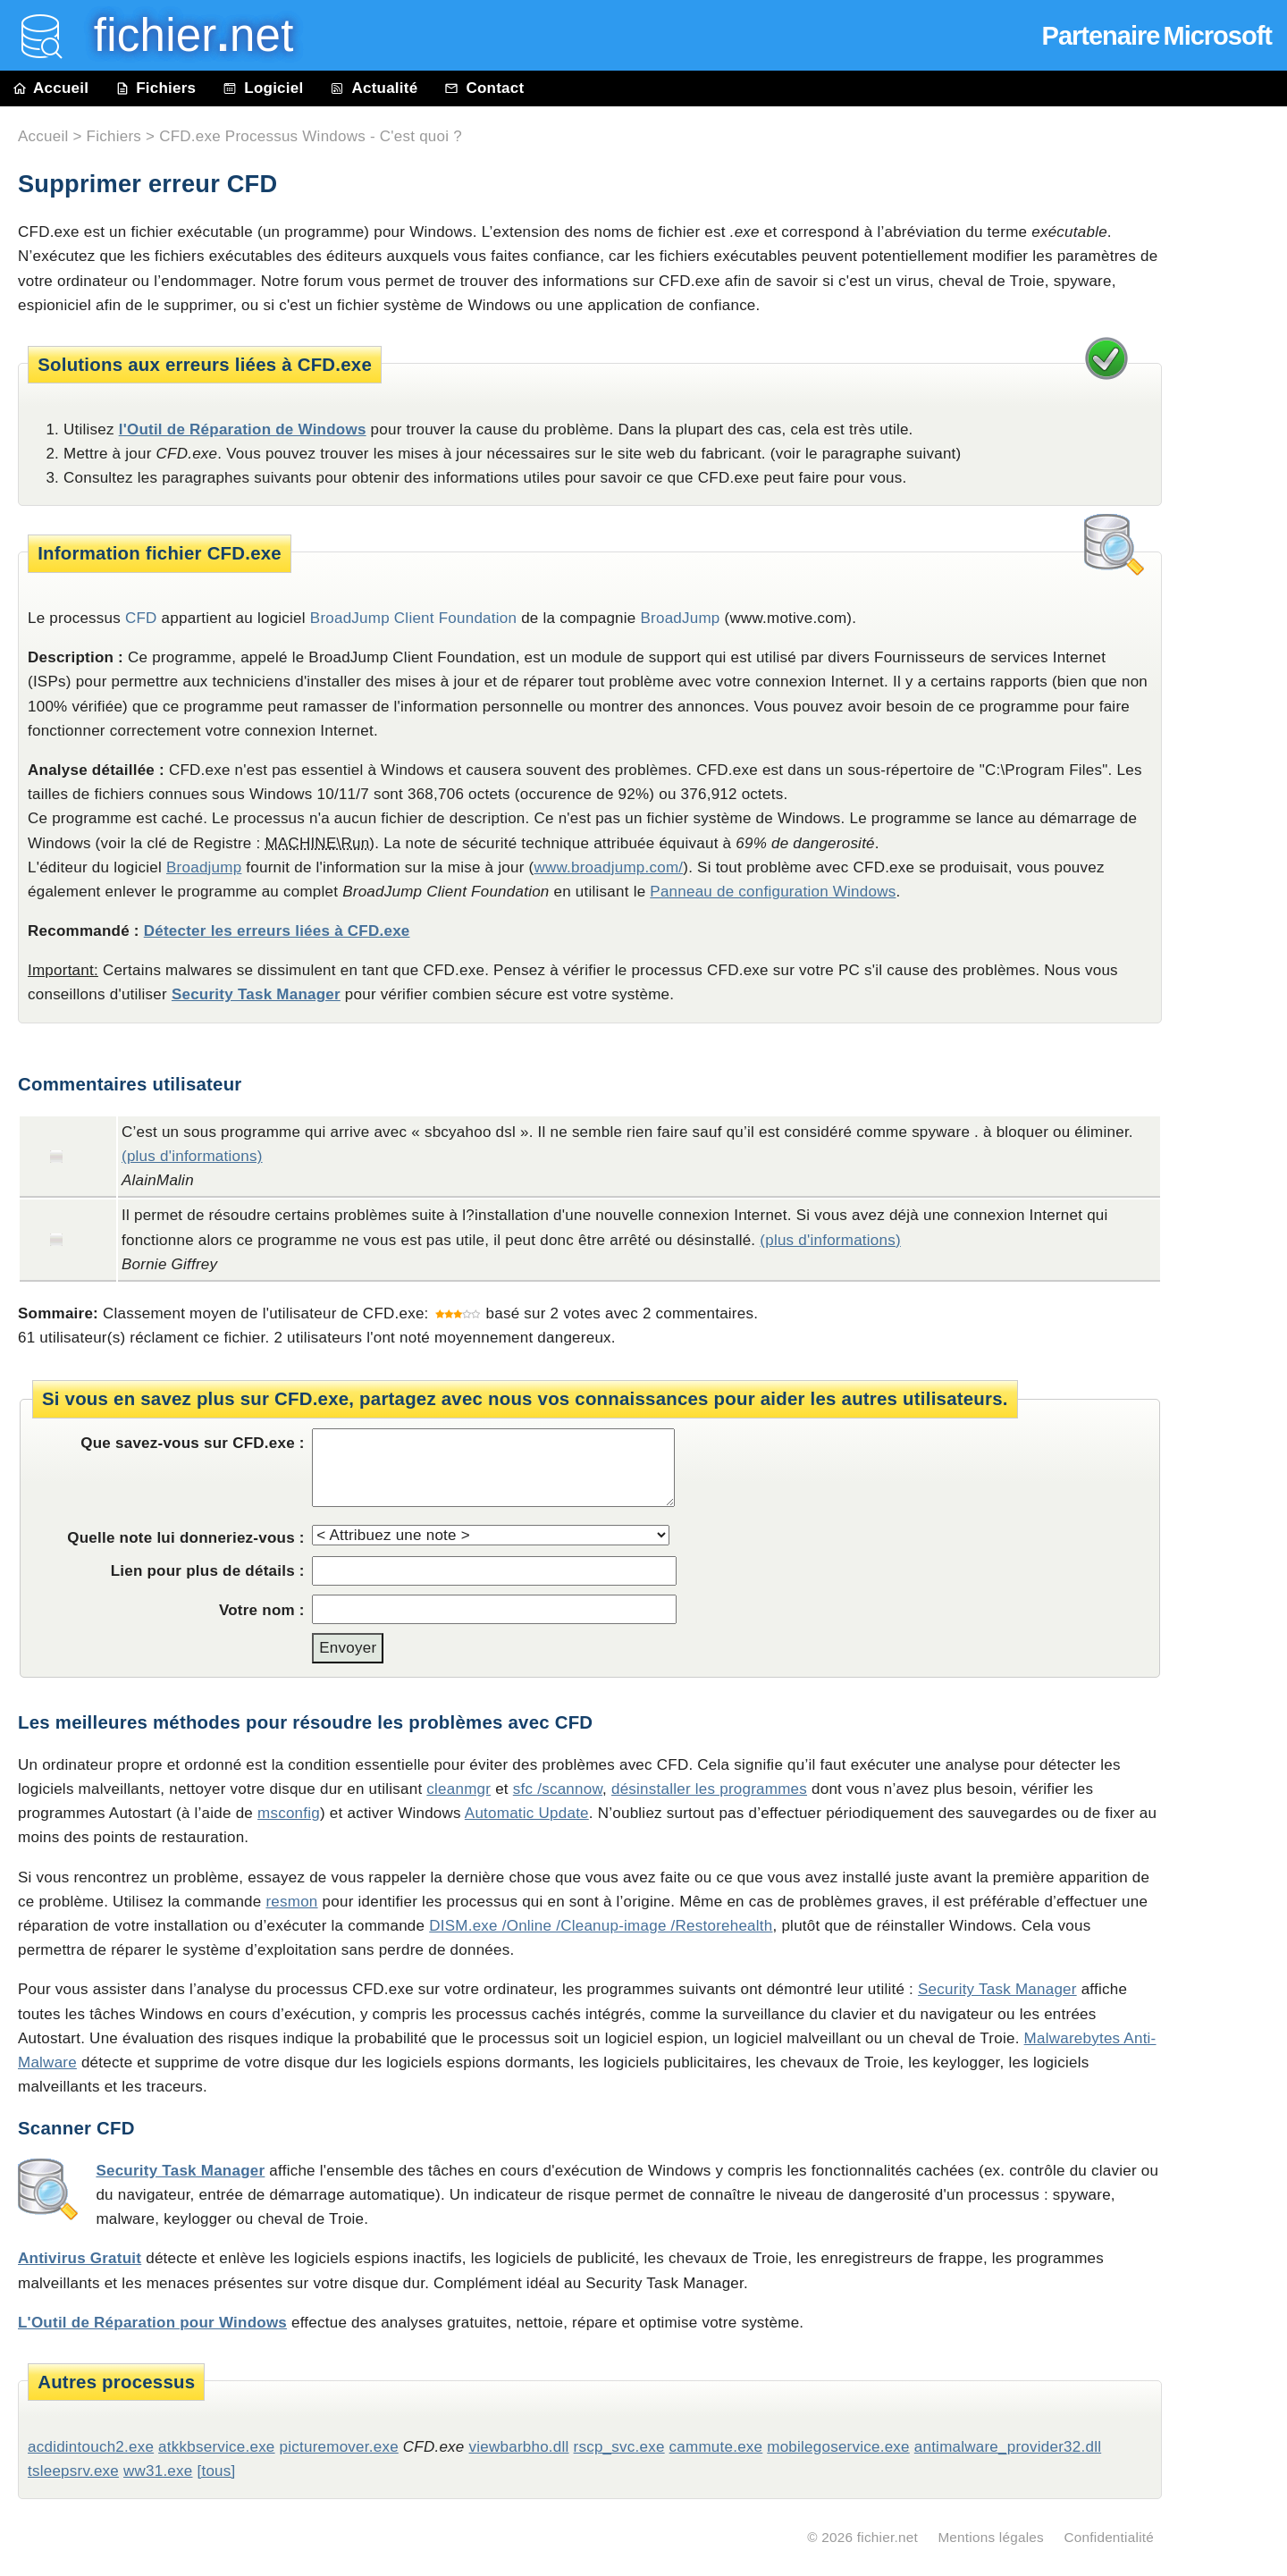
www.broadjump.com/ (608, 867)
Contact (484, 88)
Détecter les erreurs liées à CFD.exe (277, 930)
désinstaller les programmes (709, 1788)
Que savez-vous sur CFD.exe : (192, 1443)
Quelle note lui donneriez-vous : (186, 1537)
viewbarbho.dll (519, 2446)
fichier (181, 35)
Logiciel (263, 88)
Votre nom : (262, 1610)
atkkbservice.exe (216, 2446)
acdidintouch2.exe (91, 2446)
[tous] (216, 2470)
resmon (291, 1901)
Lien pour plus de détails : (208, 1570)
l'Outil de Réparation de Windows (242, 429)
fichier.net (887, 2537)
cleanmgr (458, 1788)
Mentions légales (991, 2537)
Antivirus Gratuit (79, 2258)
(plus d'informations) (192, 1156)
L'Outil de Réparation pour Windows (152, 2322)
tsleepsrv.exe (73, 2470)
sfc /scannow (557, 1788)
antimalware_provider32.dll (1007, 2446)
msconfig (288, 1813)
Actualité (373, 88)
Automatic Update (527, 1813)
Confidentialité (1109, 2537)
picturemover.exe (339, 2446)
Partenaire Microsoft (1157, 35)
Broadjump (203, 867)
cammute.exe (716, 2446)
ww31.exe (158, 2470)
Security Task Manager (256, 994)
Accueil (50, 88)
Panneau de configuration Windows (773, 891)
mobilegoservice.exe (838, 2446)
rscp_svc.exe (619, 2446)
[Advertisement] (1233, 511)
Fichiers (155, 88)
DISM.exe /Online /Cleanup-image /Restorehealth (600, 1925)
